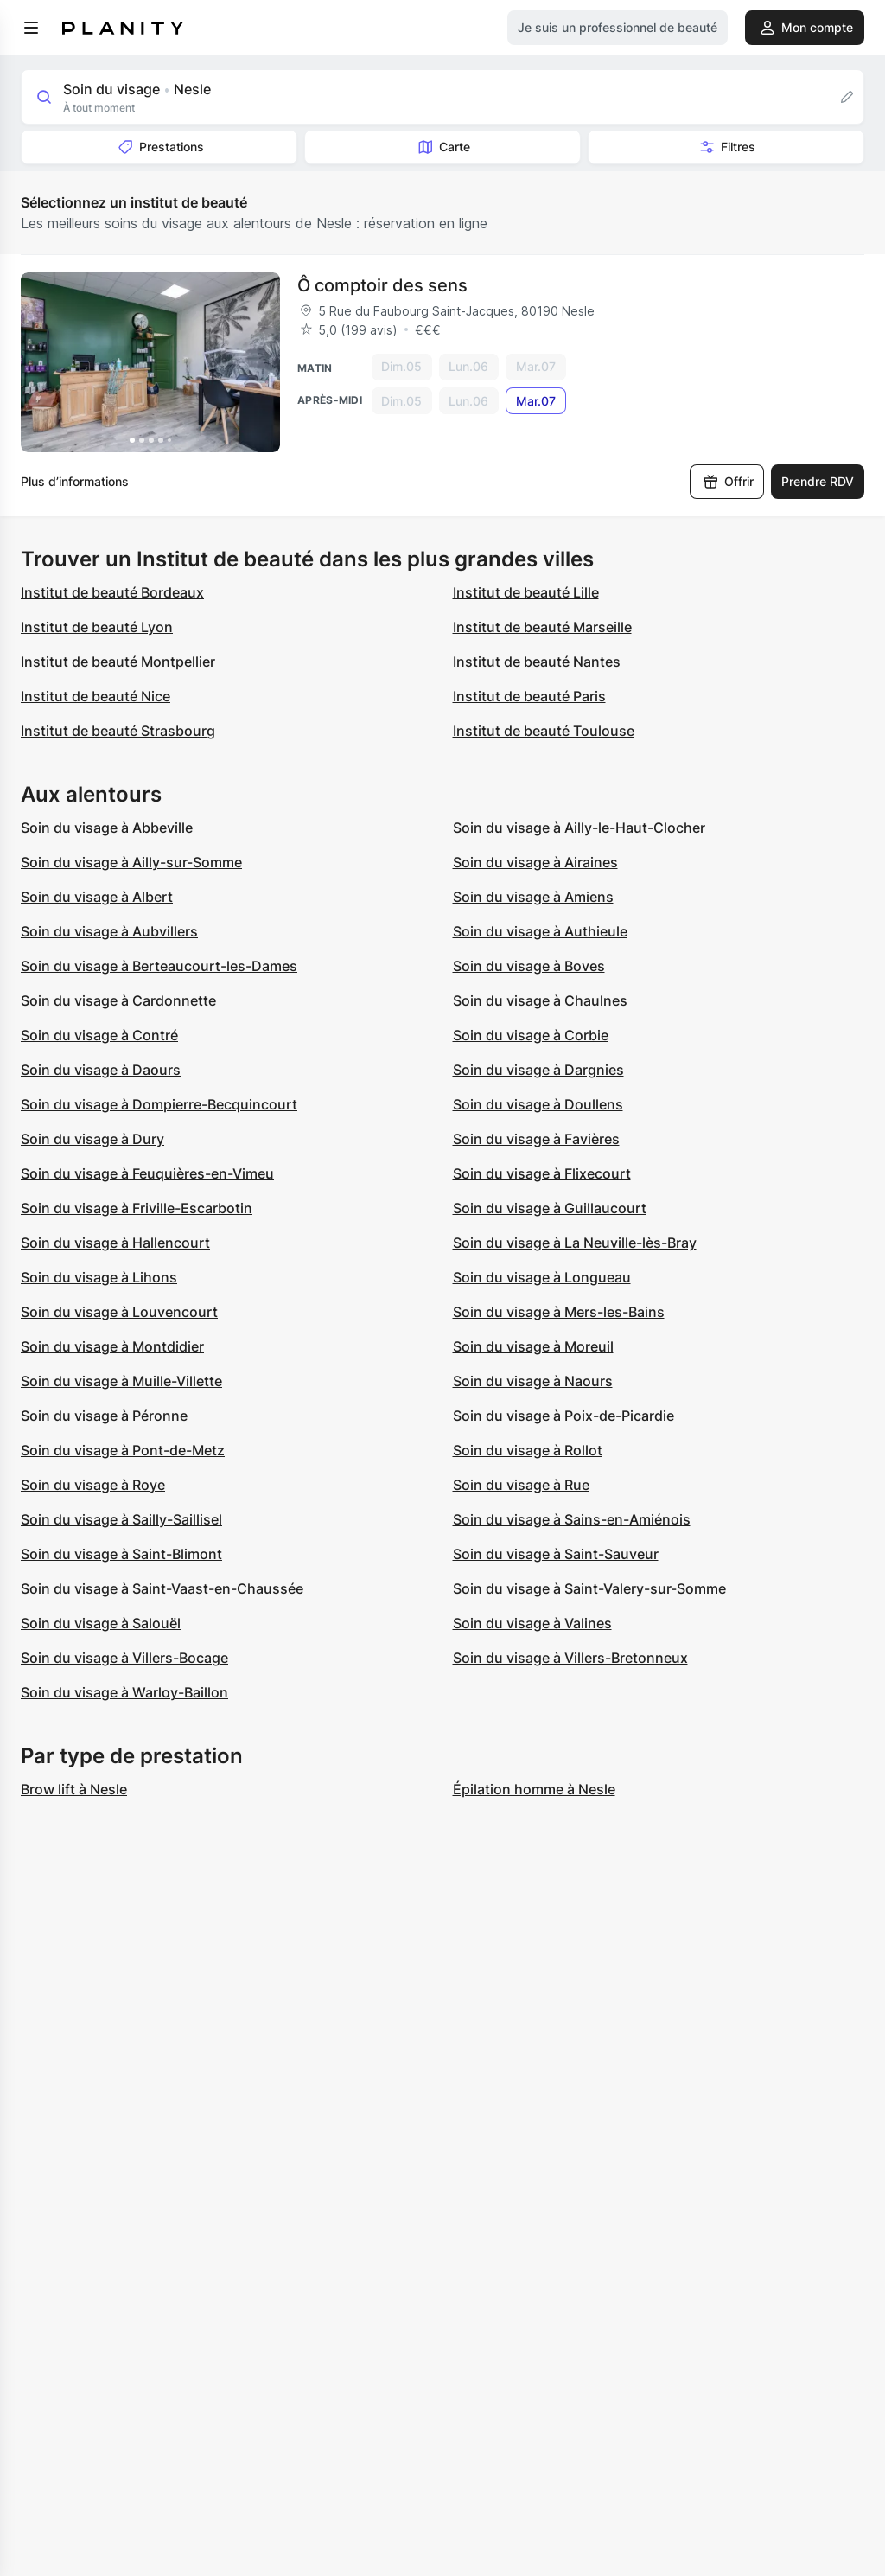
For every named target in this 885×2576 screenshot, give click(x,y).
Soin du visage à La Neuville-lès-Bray (575, 1242)
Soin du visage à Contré (99, 1035)
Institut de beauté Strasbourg (118, 730)
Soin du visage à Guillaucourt (549, 1208)
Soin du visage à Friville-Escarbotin (136, 1208)
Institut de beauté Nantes (537, 661)
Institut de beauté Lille (526, 592)
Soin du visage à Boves (529, 966)
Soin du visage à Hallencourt (115, 1242)
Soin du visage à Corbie (530, 1035)
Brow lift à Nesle (74, 1789)
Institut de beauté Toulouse (543, 730)
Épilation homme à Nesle (534, 1789)
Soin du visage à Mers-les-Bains (559, 1311)
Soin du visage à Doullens (538, 1104)
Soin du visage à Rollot (527, 1450)
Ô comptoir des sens (382, 285)
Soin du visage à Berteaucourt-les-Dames (159, 966)
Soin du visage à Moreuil (533, 1346)
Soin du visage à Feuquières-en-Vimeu (147, 1173)
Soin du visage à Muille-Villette (121, 1381)
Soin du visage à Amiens (533, 896)
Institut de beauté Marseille (542, 627)
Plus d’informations (75, 481)
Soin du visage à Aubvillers (109, 931)
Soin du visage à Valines (532, 1623)
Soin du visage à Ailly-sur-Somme (131, 862)
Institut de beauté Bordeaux (112, 592)
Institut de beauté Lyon (97, 627)
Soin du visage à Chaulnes (540, 1000)
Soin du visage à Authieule (540, 931)
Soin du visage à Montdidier (112, 1346)
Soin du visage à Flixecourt (542, 1173)
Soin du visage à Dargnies (538, 1069)
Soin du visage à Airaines (535, 862)
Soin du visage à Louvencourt (119, 1311)
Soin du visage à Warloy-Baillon (124, 1692)
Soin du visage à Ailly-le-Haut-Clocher (579, 827)
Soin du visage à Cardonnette (118, 1000)
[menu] (31, 27)
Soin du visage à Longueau (542, 1277)
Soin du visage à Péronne (104, 1415)
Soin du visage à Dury (92, 1138)
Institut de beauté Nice (95, 696)
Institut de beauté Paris (529, 696)
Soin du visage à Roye (93, 1484)
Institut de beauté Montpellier (118, 661)
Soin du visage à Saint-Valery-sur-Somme (589, 1588)
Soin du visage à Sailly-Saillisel (121, 1519)
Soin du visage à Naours (533, 1381)
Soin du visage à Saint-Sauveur (556, 1554)
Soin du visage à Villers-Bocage (124, 1657)
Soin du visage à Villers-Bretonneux (570, 1657)
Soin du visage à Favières (536, 1138)
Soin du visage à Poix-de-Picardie (563, 1415)
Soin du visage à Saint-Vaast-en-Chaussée (162, 1588)
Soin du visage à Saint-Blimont (121, 1554)
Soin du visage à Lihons (99, 1277)
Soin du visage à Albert (97, 896)
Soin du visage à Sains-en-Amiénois (572, 1519)
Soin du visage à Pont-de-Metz (123, 1450)
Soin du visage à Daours (101, 1069)
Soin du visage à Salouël (101, 1623)
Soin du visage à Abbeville (107, 827)
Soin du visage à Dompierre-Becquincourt (159, 1104)
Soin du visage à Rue (521, 1484)
